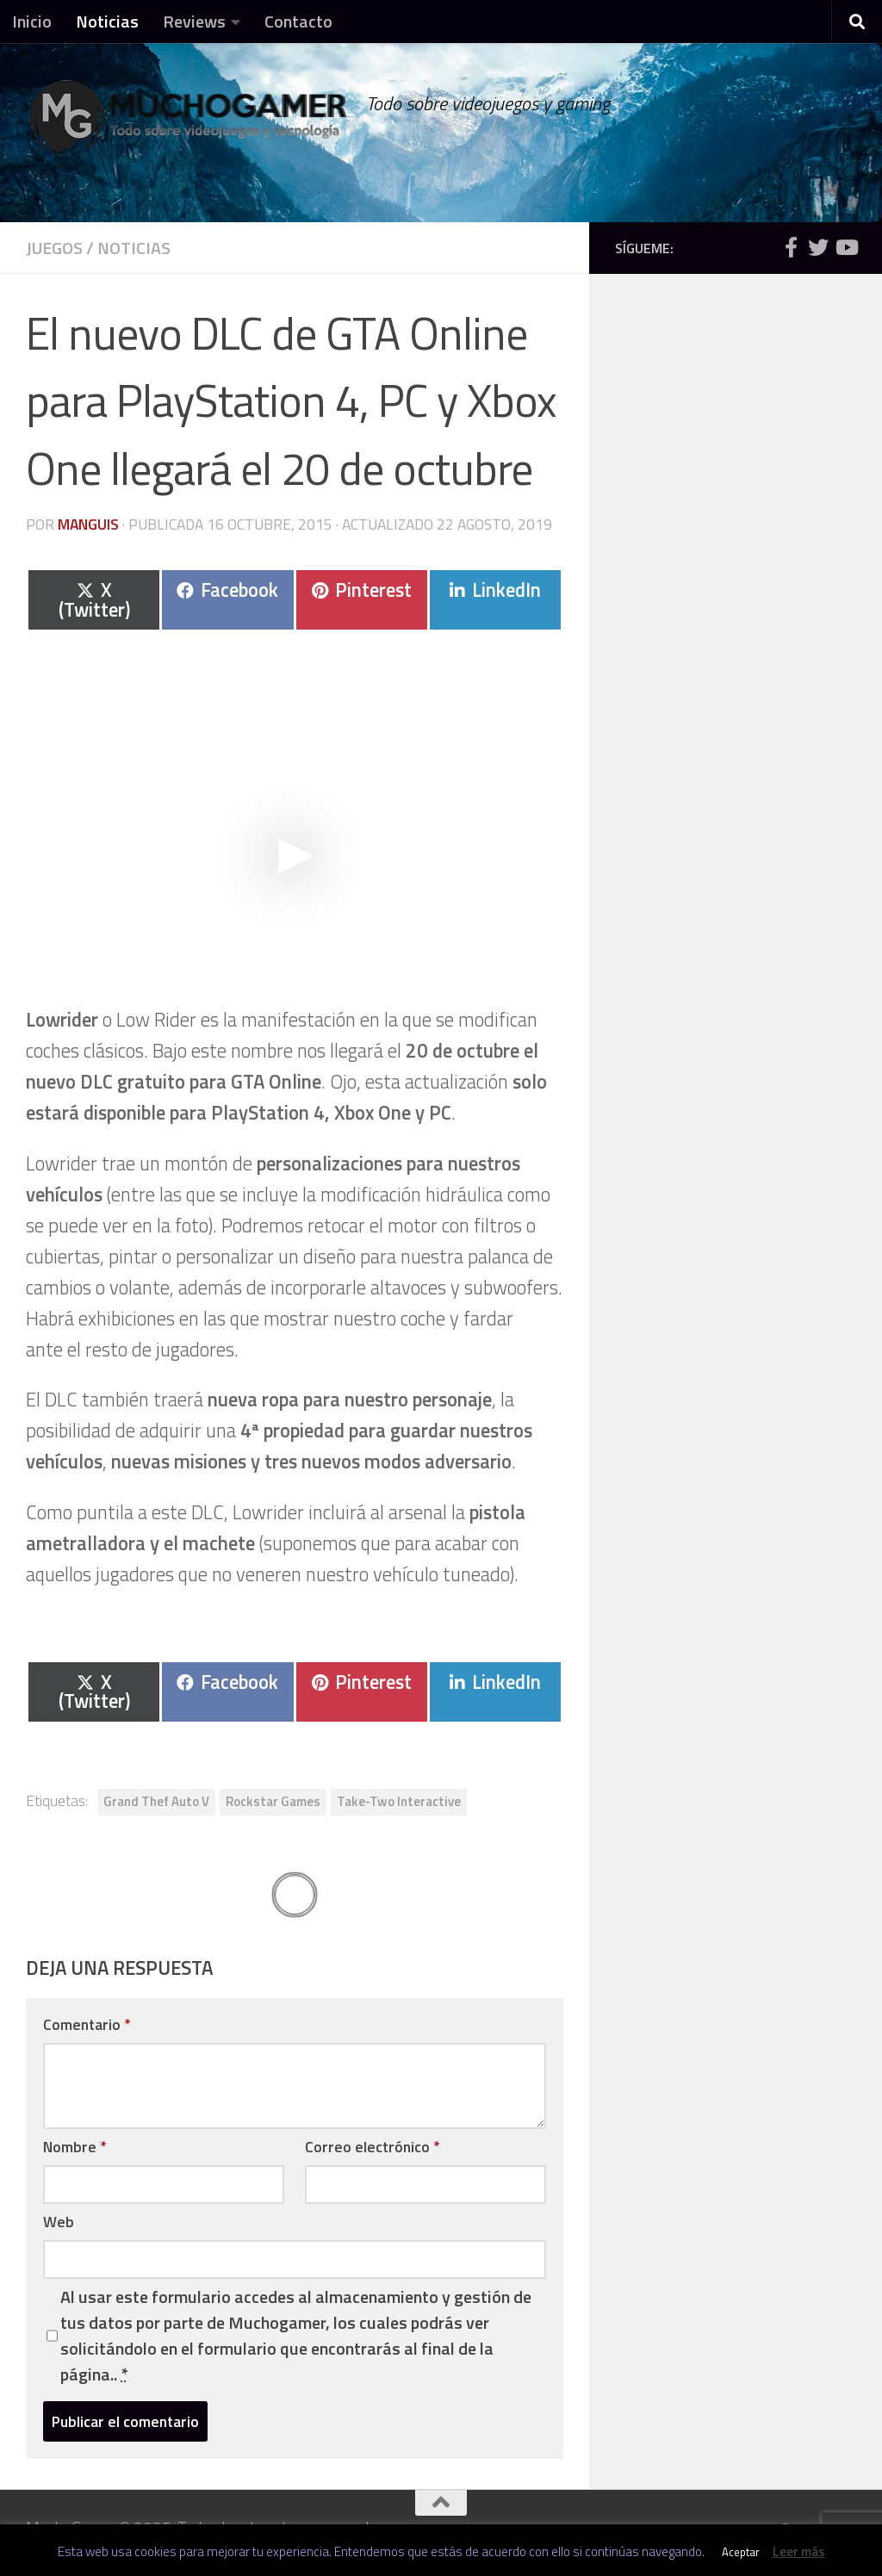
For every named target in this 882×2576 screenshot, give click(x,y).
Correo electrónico (372, 2146)
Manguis (88, 524)
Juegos (54, 247)
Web (58, 2221)
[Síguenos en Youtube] (845, 247)
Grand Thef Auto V (156, 1801)
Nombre (74, 2146)
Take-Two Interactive (399, 1801)
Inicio (32, 21)
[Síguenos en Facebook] (790, 247)
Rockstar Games (273, 1801)
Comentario (86, 2024)
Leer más (799, 2551)
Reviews (194, 21)
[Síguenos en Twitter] (818, 247)
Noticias (107, 21)
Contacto (298, 21)
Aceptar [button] (741, 2551)
